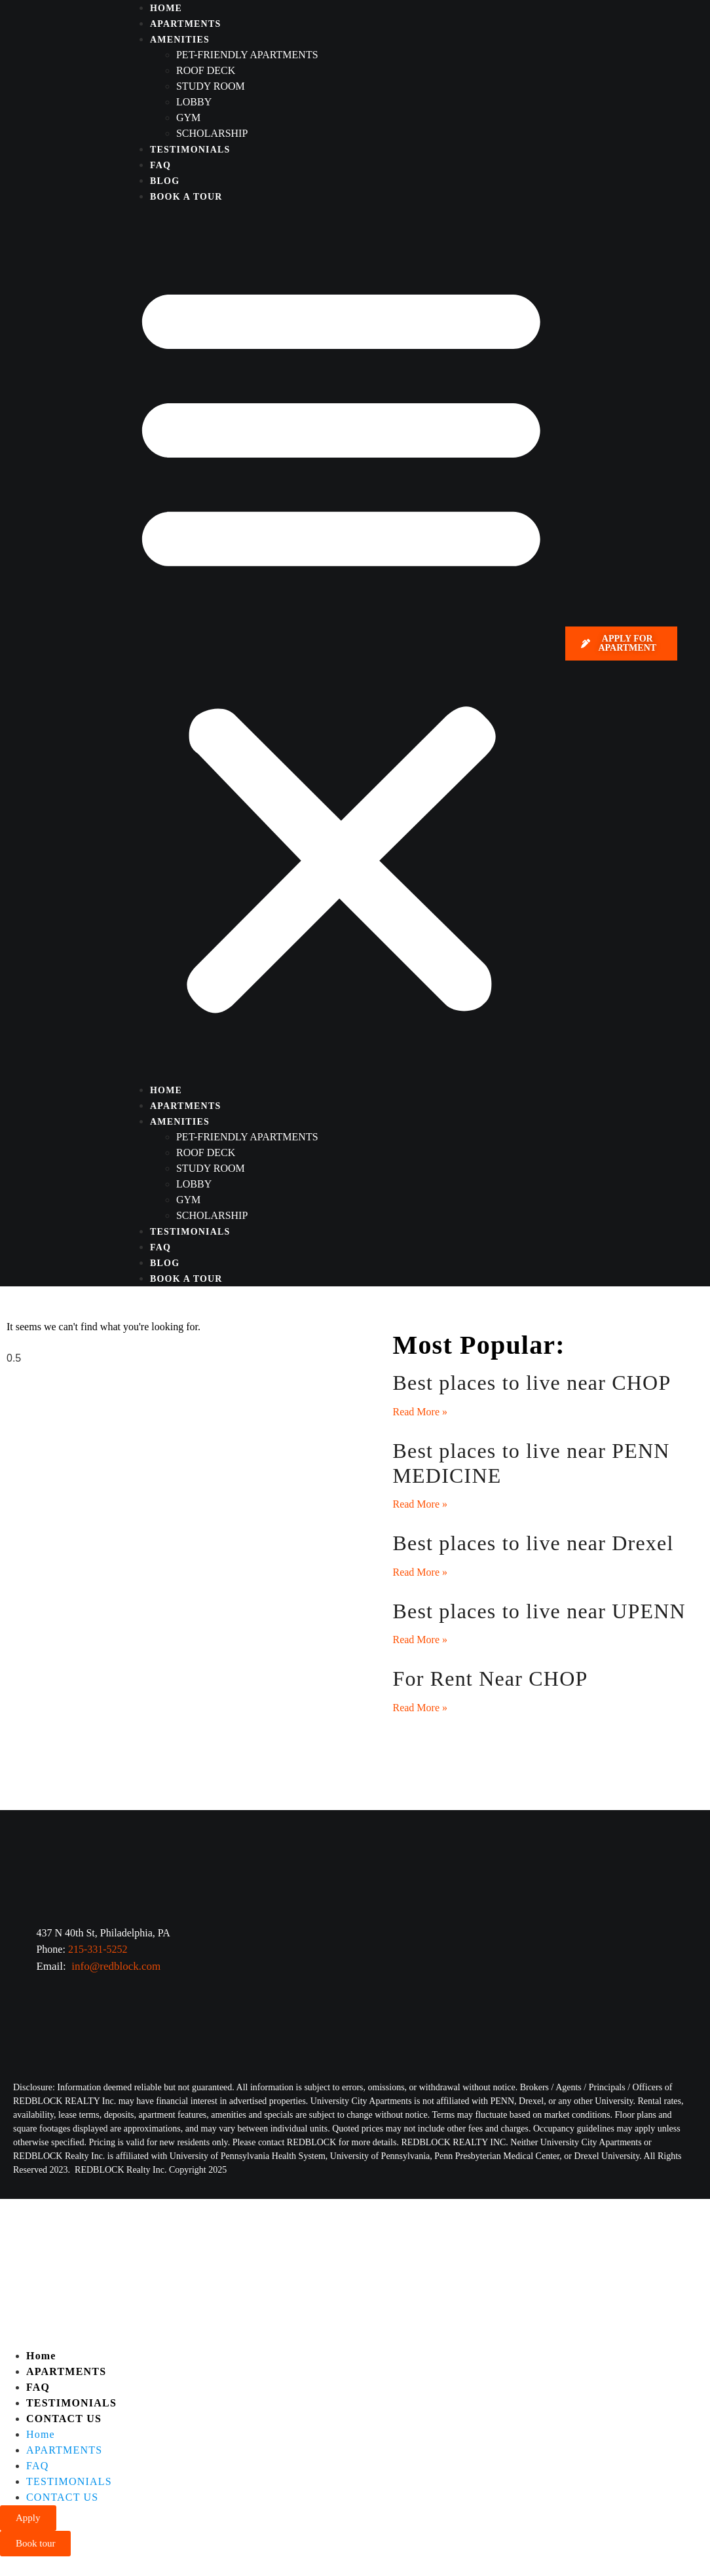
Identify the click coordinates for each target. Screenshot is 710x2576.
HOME (166, 8)
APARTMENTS (185, 24)
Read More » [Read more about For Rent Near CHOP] (419, 1707)
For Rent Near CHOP (490, 1678)
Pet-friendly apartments (247, 54)
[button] (341, 643)
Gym (188, 117)
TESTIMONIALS (190, 149)
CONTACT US (64, 2418)
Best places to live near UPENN (538, 1611)
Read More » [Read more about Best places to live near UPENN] (419, 1639)
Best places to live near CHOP (531, 1382)
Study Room (210, 86)
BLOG (164, 181)
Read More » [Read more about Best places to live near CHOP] (419, 1411)
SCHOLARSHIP (212, 133)
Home (41, 2355)
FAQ (160, 165)
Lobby (194, 101)
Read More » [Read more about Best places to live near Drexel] (419, 1572)
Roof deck (205, 70)
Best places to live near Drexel (532, 1543)
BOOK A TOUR (186, 197)
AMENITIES (180, 40)
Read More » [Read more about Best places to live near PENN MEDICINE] (419, 1504)
